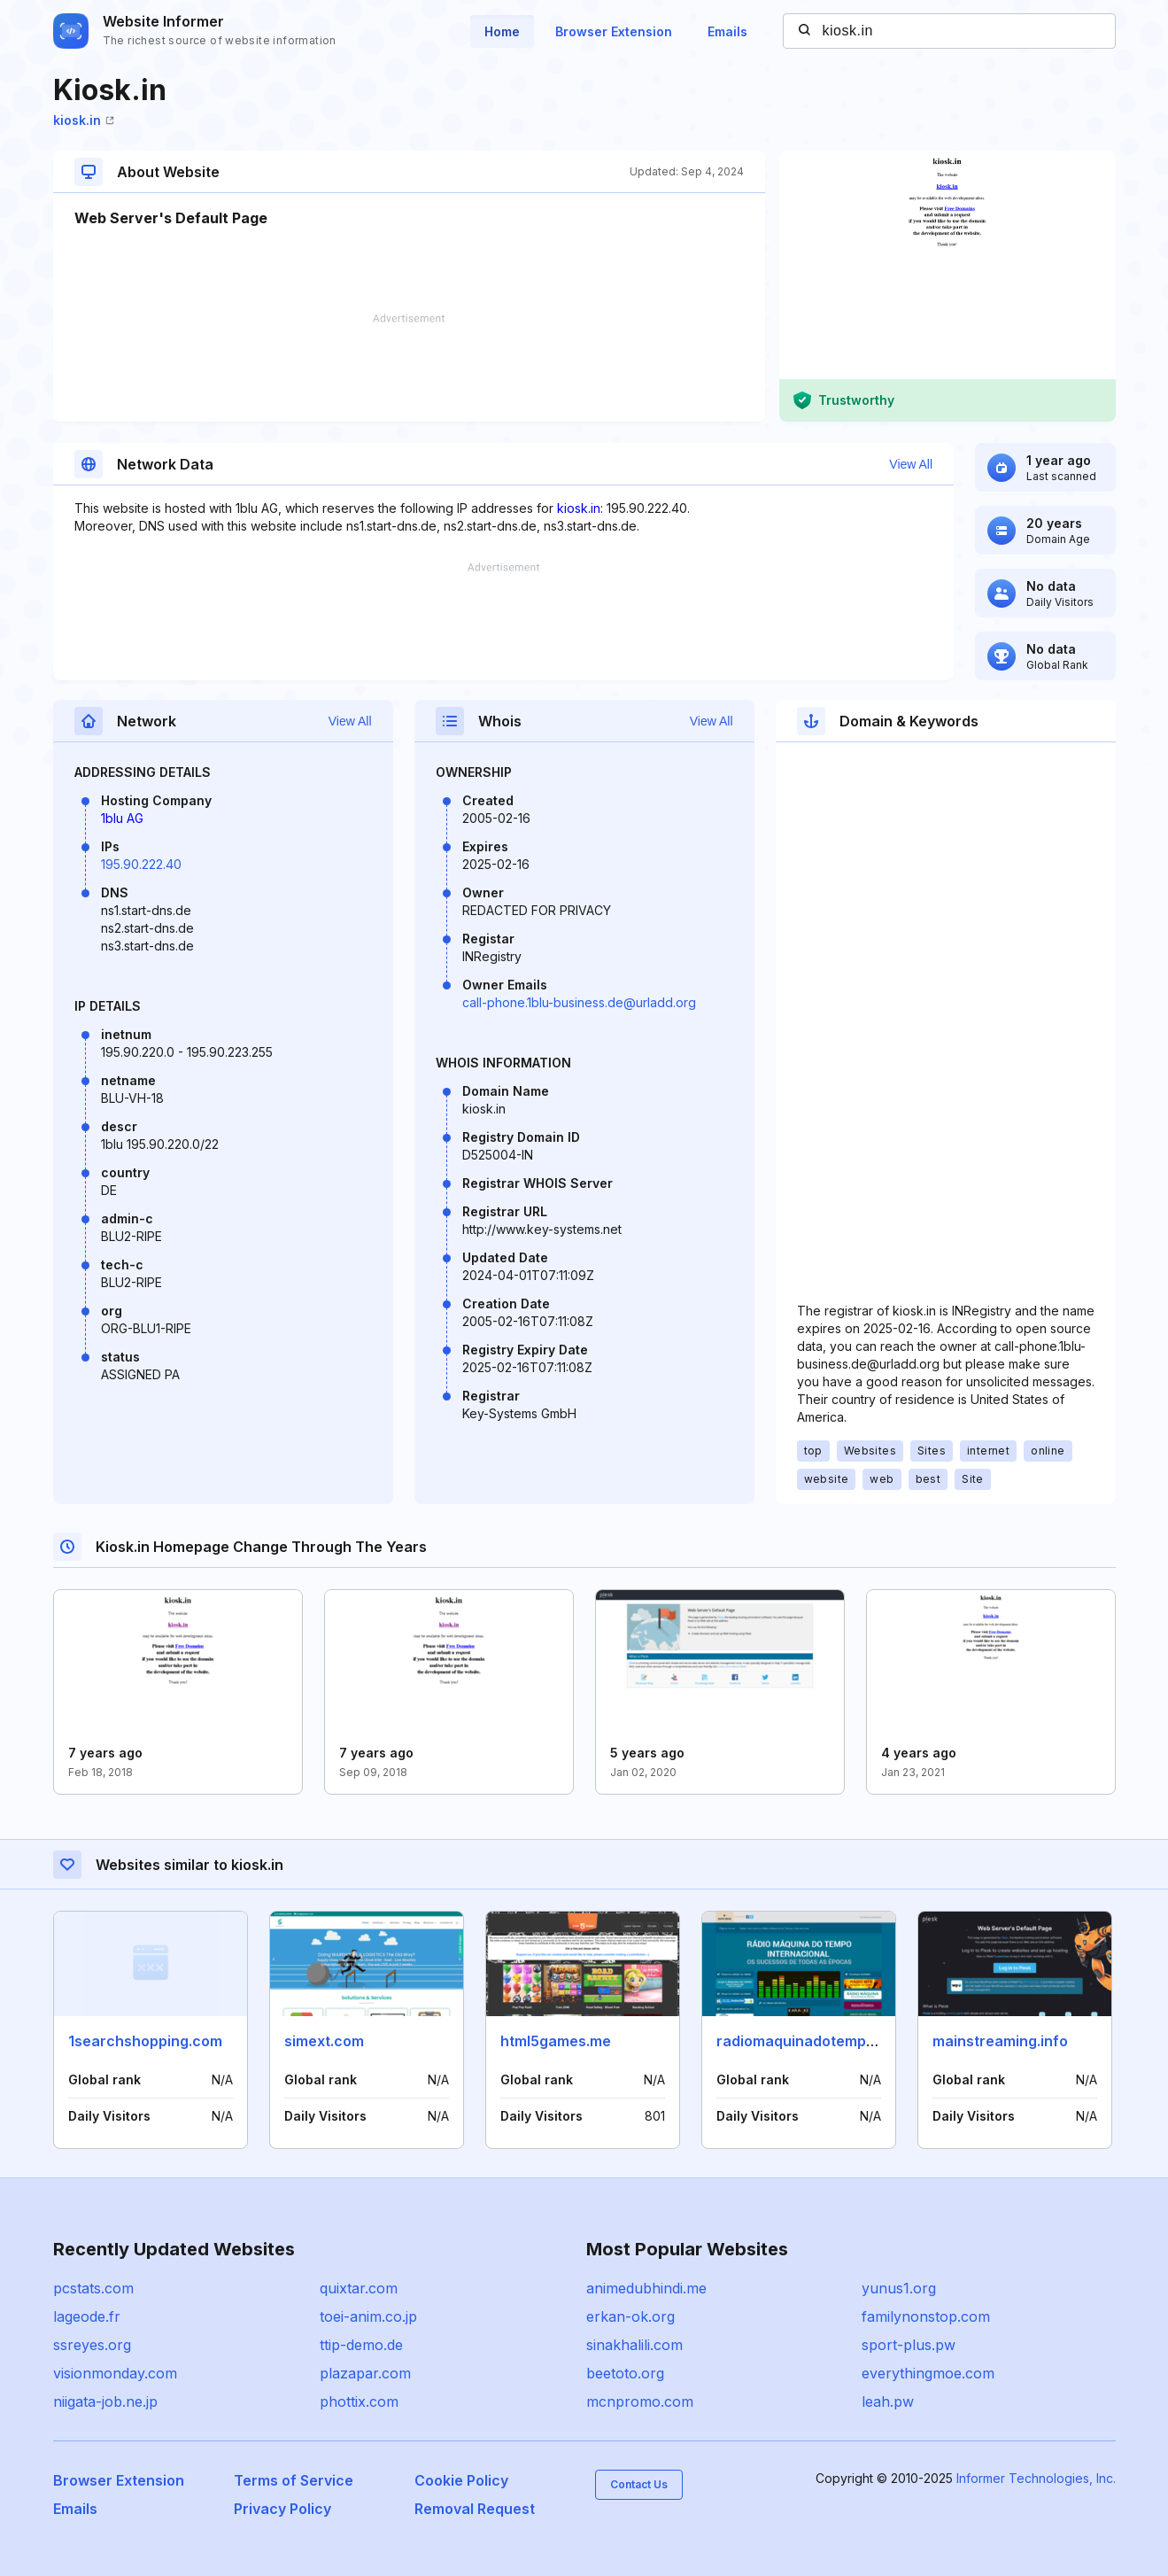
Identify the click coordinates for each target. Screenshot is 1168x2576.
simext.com (324, 2041)
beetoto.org (625, 2373)
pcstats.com (93, 2288)
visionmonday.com (115, 2373)
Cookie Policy (461, 2480)
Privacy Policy (282, 2509)
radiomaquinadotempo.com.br (821, 2041)
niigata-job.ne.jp (105, 2401)
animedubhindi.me (646, 2288)
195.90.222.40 (141, 864)
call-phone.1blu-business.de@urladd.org (579, 1002)
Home (502, 31)
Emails (727, 31)
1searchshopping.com (145, 2041)
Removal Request (474, 2509)
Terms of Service (293, 2480)
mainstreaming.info (1000, 2041)
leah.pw (888, 2401)
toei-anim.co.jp (368, 2316)
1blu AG (122, 818)
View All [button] (910, 464)
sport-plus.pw (908, 2345)
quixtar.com (359, 2288)
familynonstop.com (926, 2316)
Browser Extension (613, 31)
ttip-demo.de (361, 2345)
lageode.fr (86, 2316)
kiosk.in (83, 120)
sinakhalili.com (634, 2345)
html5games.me (555, 2041)
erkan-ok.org (630, 2316)
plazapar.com (365, 2373)
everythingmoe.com (928, 2373)
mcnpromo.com (639, 2401)
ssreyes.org (92, 2345)
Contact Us (639, 2484)
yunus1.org (899, 2288)
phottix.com (359, 2401)
